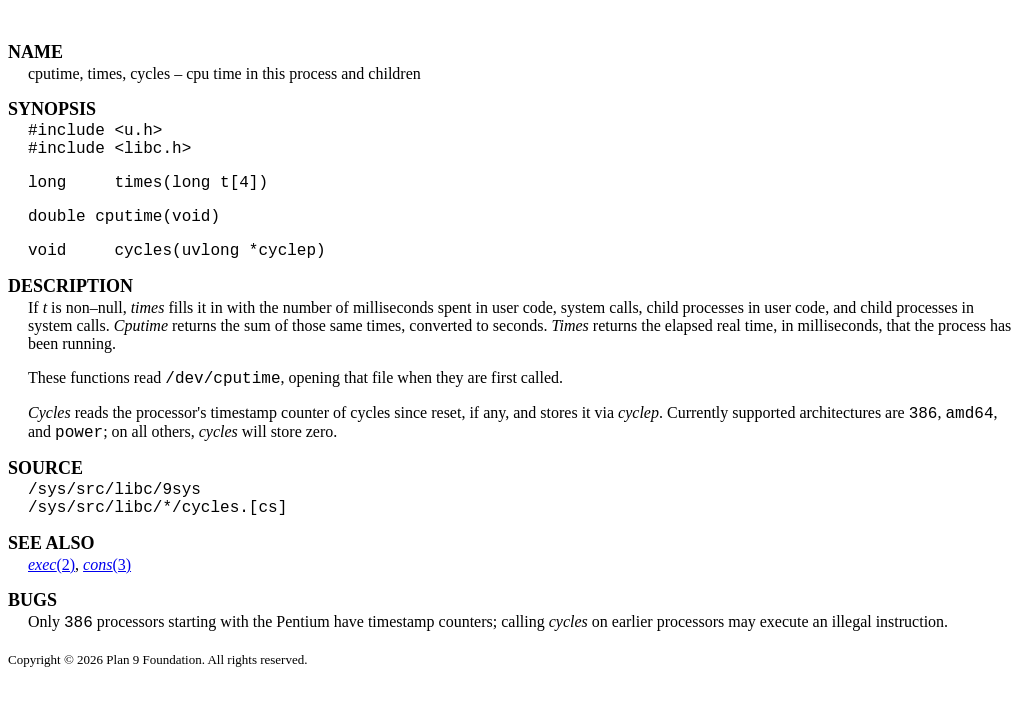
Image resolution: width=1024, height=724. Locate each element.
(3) (107, 601)
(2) (51, 601)
